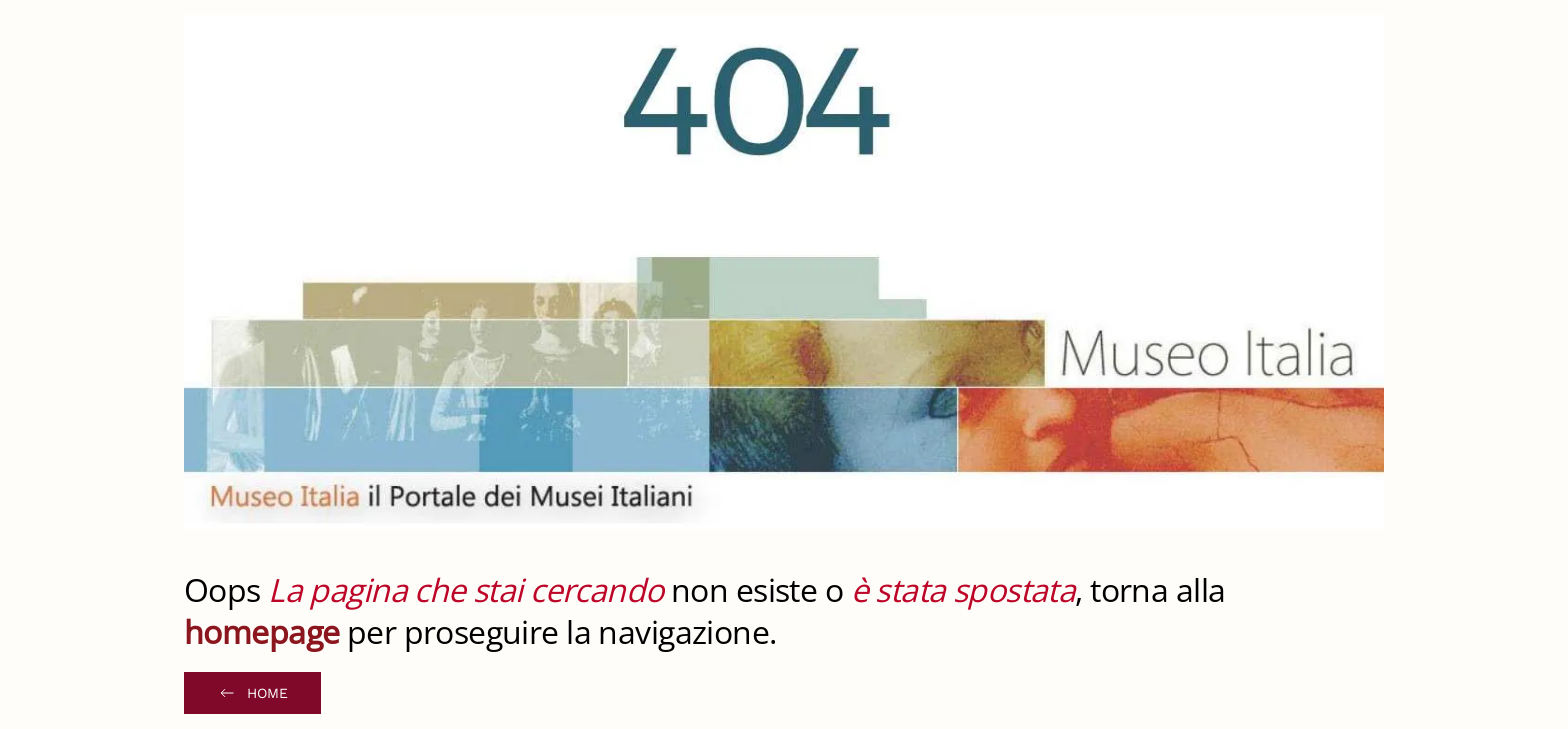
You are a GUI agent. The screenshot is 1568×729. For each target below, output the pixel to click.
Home (252, 693)
